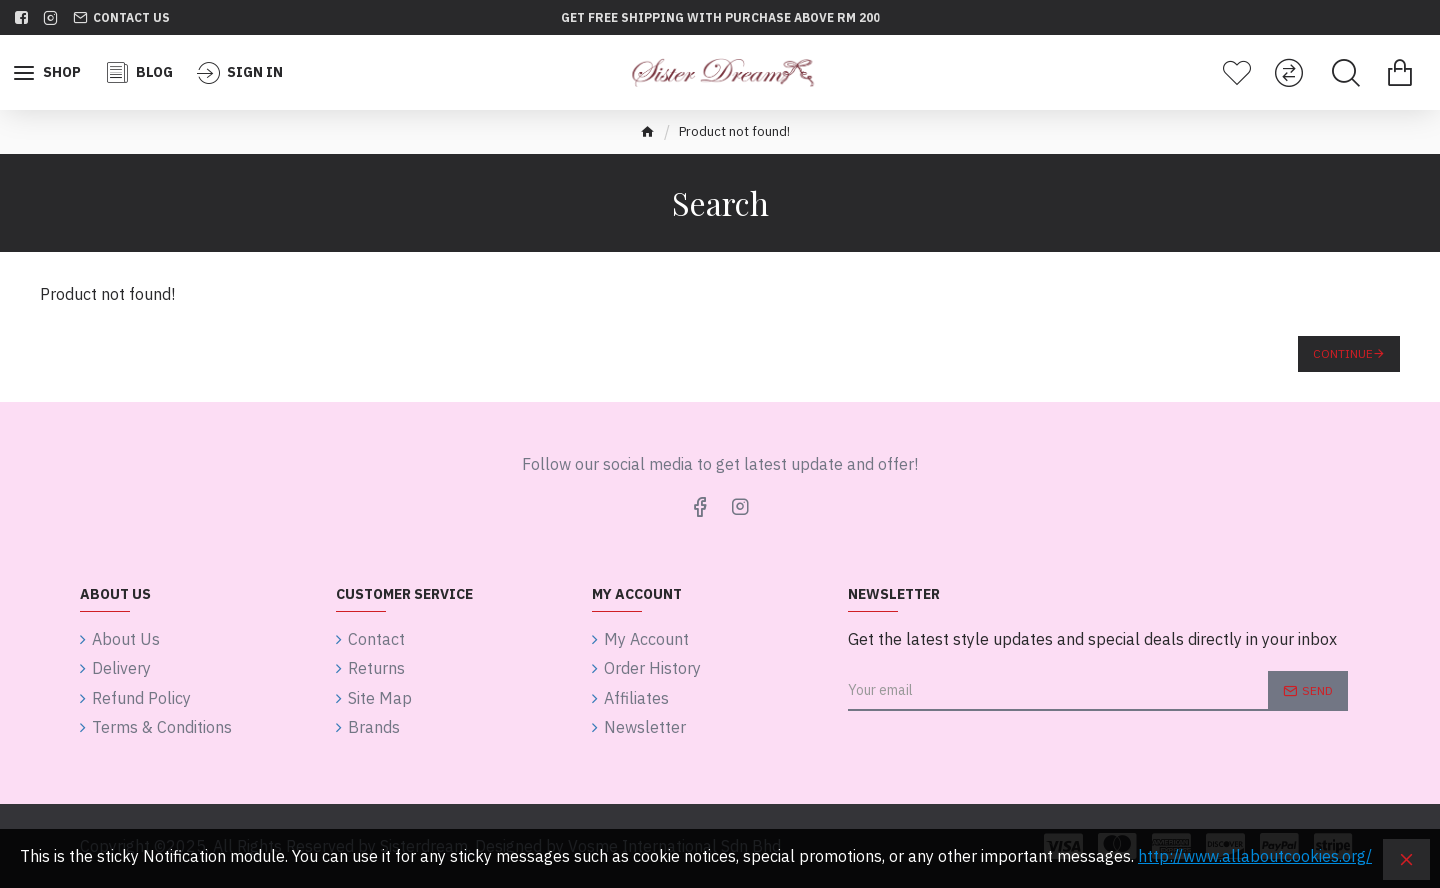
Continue (1343, 353)
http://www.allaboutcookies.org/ (1255, 856)
